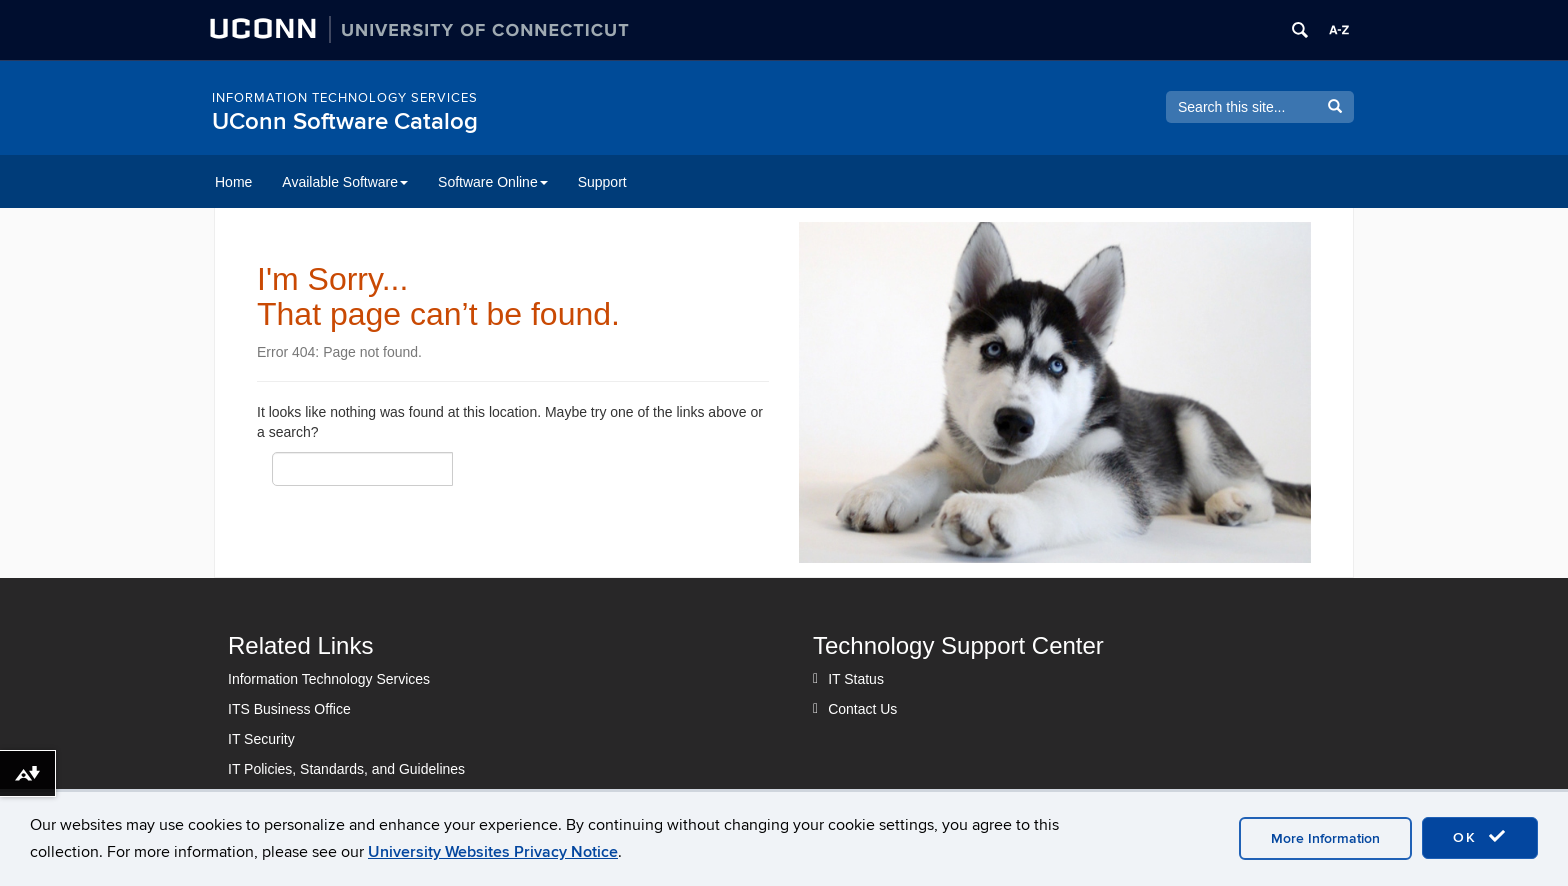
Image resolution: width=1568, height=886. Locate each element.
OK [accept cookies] (1480, 837)
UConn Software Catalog (345, 121)
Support (602, 182)
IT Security (261, 739)
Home (233, 182)
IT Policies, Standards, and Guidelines (346, 769)
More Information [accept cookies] (1325, 838)
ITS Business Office (289, 709)
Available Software (345, 182)
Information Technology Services (345, 98)
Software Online (493, 182)
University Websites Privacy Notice (493, 852)
